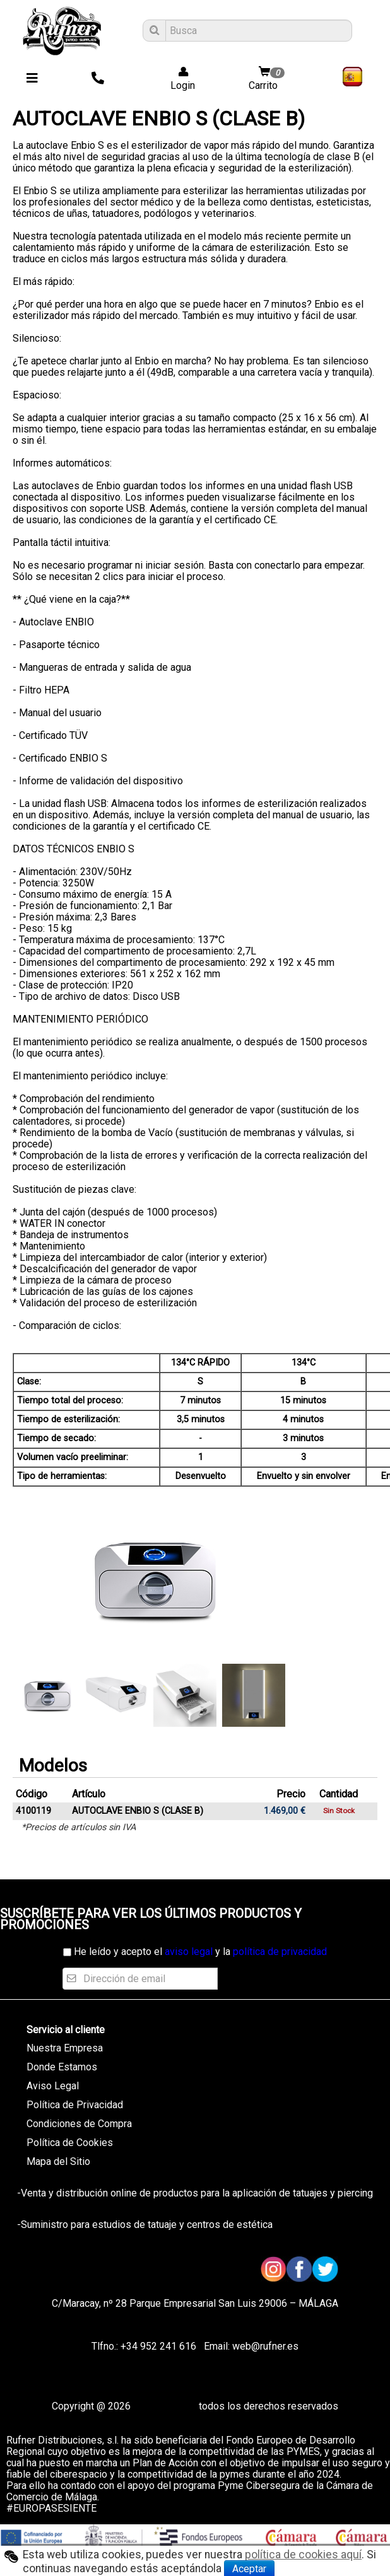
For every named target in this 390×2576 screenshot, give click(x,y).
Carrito (268, 79)
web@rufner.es (264, 2346)
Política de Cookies (70, 2143)
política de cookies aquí (303, 2554)
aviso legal (189, 1952)
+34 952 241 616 (158, 2346)
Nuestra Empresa (65, 2048)
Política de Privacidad (75, 2105)
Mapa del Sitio (58, 2161)
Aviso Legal (53, 2086)
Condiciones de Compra (79, 2124)
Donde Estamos (62, 2067)
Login (179, 79)
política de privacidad (280, 1952)
